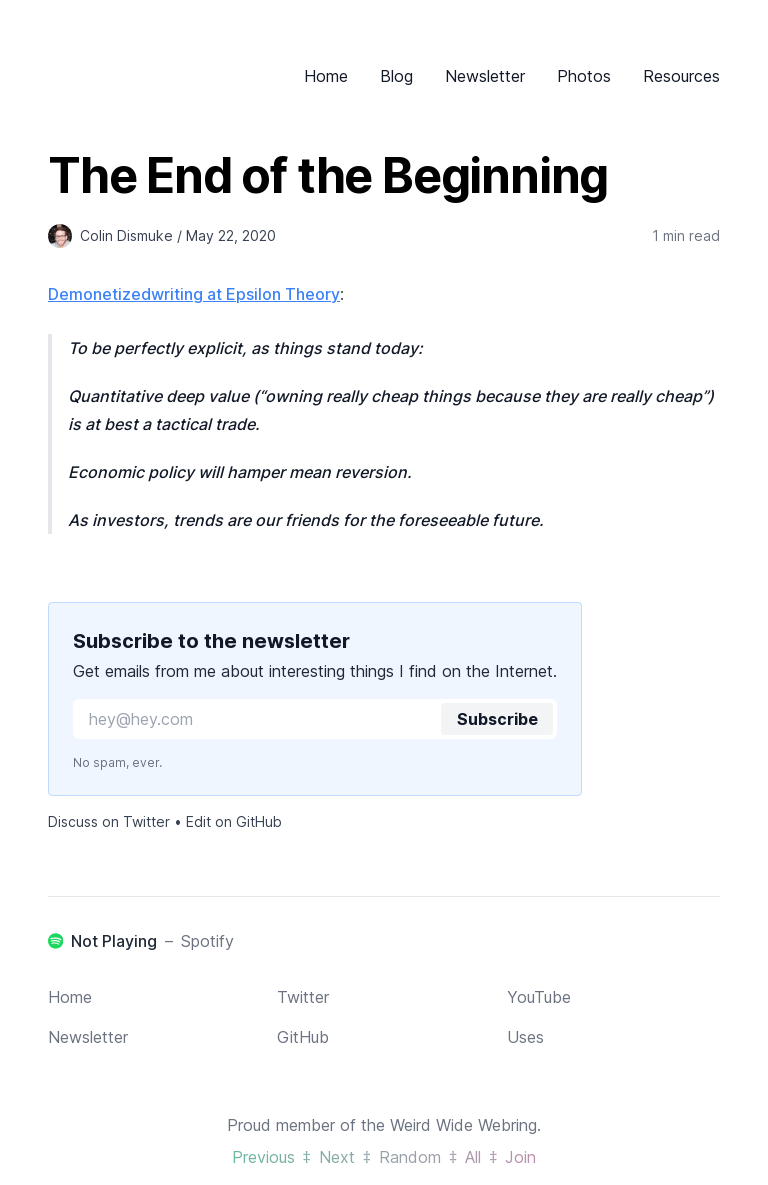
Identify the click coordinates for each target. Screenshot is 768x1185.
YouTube (539, 997)
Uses (525, 1037)
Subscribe (497, 719)
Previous (263, 1157)
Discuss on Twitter (109, 821)
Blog (396, 76)
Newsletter (485, 76)
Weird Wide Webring (463, 1125)
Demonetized (99, 294)
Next (337, 1157)
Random (410, 1157)
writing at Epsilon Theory (245, 294)
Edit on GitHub (234, 821)
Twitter (303, 997)
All (473, 1157)
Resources (681, 76)
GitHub (303, 1037)
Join (520, 1157)
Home (326, 76)
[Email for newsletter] (315, 719)
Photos (584, 76)
